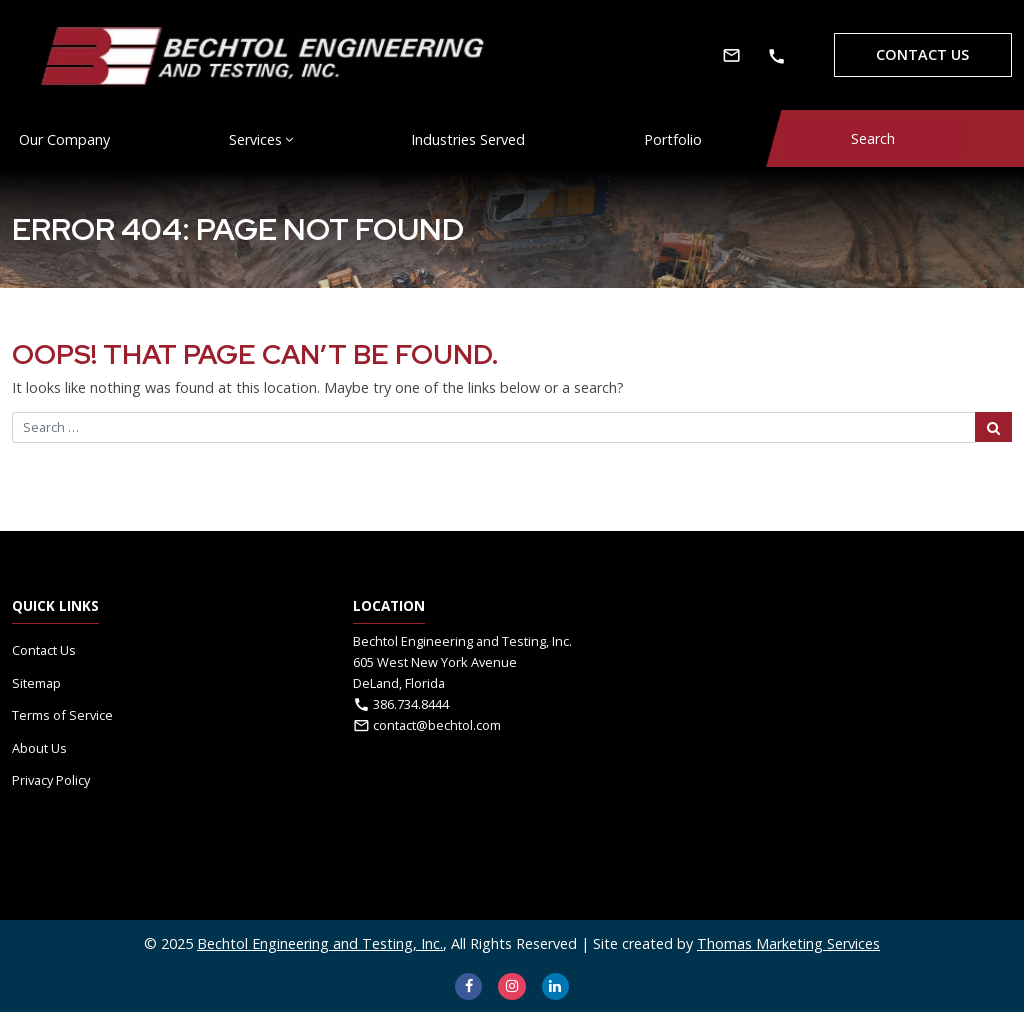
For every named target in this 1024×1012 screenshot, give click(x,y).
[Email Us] (731, 55)
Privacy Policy (51, 780)
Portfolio (673, 139)
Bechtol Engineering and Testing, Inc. (320, 943)
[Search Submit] (993, 427)
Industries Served (468, 139)
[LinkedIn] (555, 986)
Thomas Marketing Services (788, 943)
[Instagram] (511, 986)
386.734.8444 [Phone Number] (411, 704)
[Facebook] (468, 986)
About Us (39, 748)
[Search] (873, 139)
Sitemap (36, 683)
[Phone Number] (776, 56)
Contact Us (922, 54)
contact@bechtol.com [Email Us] (437, 725)
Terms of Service (62, 715)
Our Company (64, 139)
